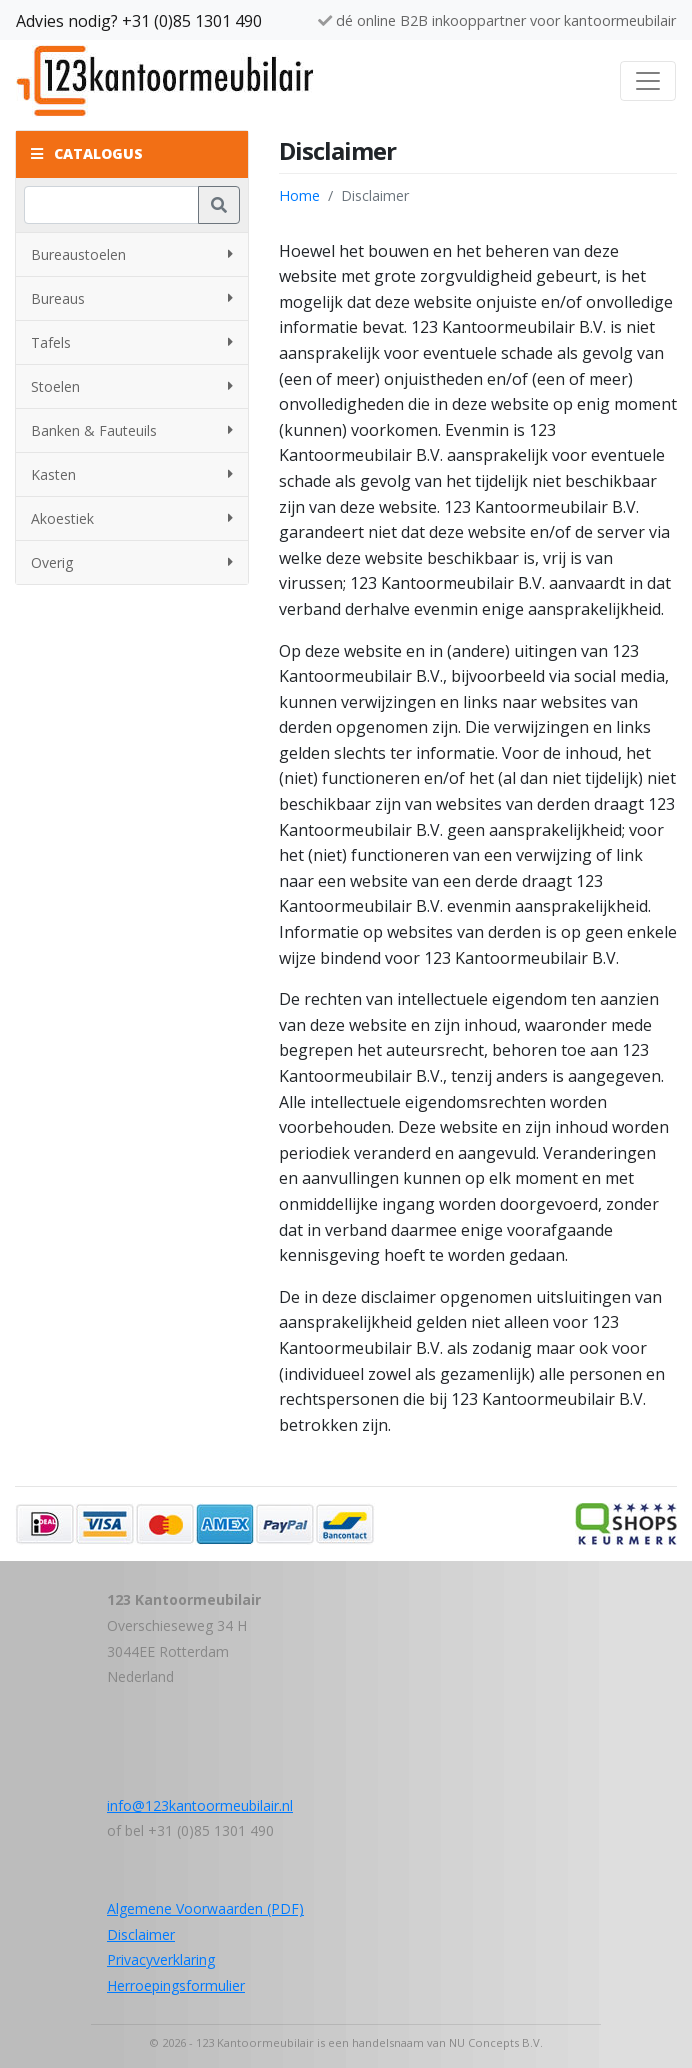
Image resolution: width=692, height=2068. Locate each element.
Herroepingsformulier (176, 1985)
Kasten (132, 474)
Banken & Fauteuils (132, 430)
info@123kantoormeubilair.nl (200, 1805)
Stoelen (132, 386)
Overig (132, 562)
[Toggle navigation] (648, 81)
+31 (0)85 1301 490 (192, 21)
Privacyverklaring (161, 1959)
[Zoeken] (111, 205)
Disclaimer (141, 1934)
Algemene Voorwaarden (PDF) (205, 1908)
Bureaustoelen (132, 254)
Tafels (132, 342)
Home (299, 195)
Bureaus (132, 298)
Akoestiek (132, 518)
